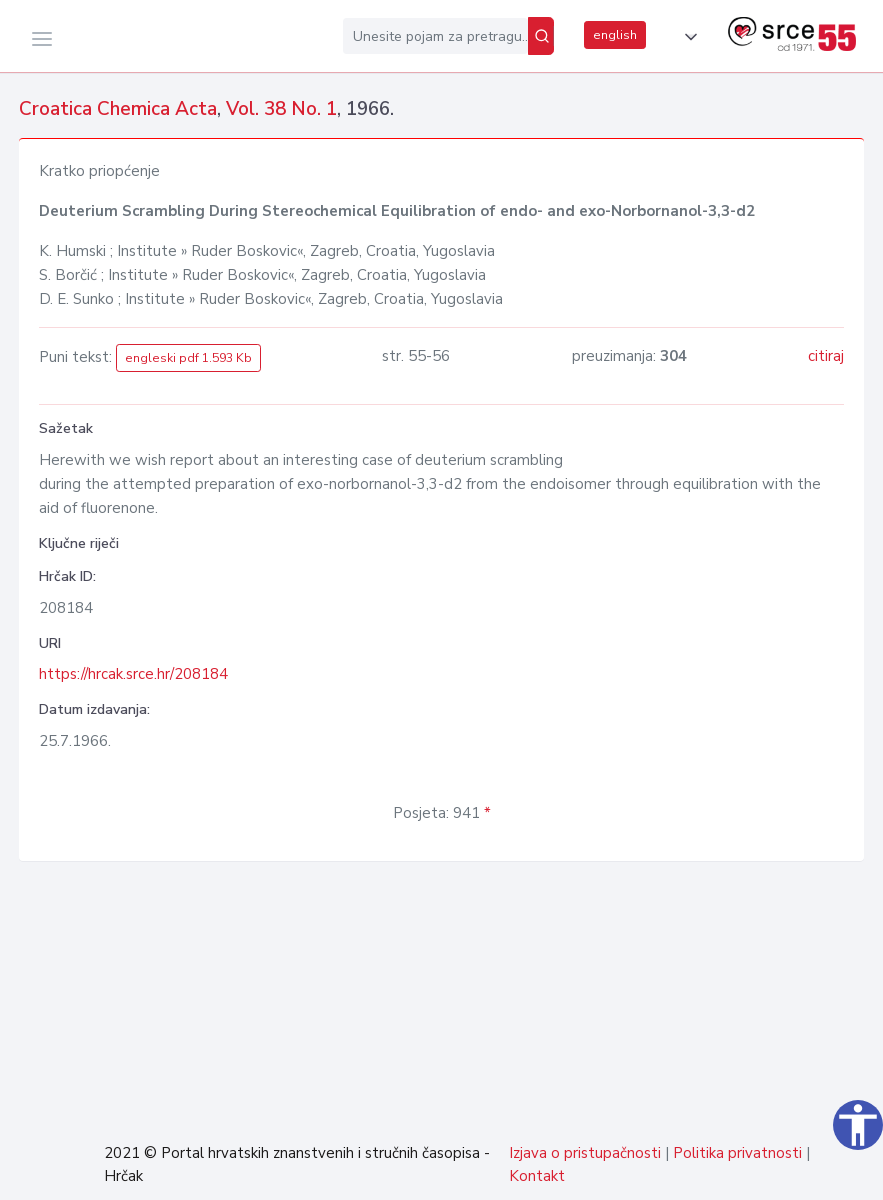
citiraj (826, 356)
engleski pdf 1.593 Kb (188, 358)
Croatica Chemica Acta (118, 109)
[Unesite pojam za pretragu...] (435, 36)
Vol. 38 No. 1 (281, 109)
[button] (687, 37)
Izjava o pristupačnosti (585, 1153)
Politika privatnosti (737, 1153)
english (615, 35)
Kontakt (537, 1176)
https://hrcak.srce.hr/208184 (133, 674)
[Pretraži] (541, 36)
